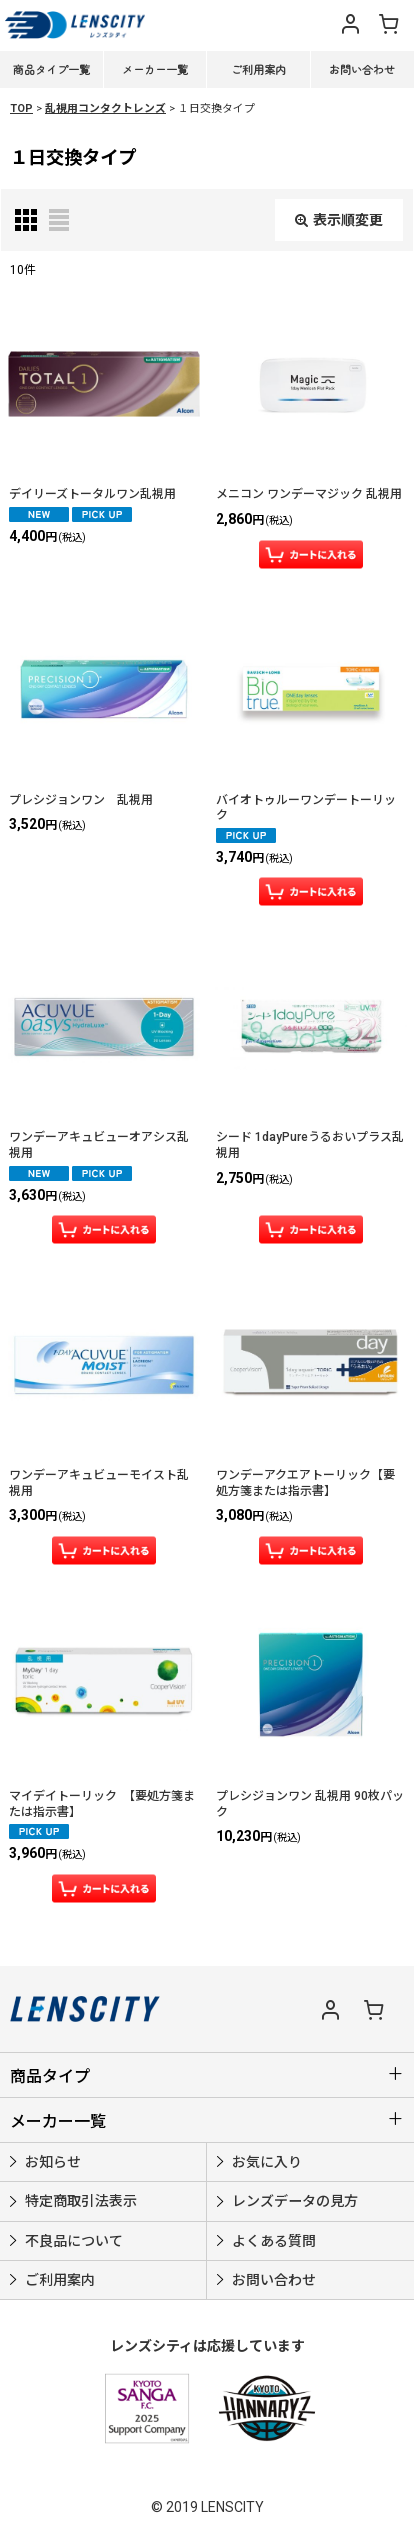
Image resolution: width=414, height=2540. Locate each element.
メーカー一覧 (155, 69)
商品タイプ (50, 2076)
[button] (300, 20)
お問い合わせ (362, 69)
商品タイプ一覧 (51, 69)
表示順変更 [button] (339, 220)
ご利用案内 (258, 69)
